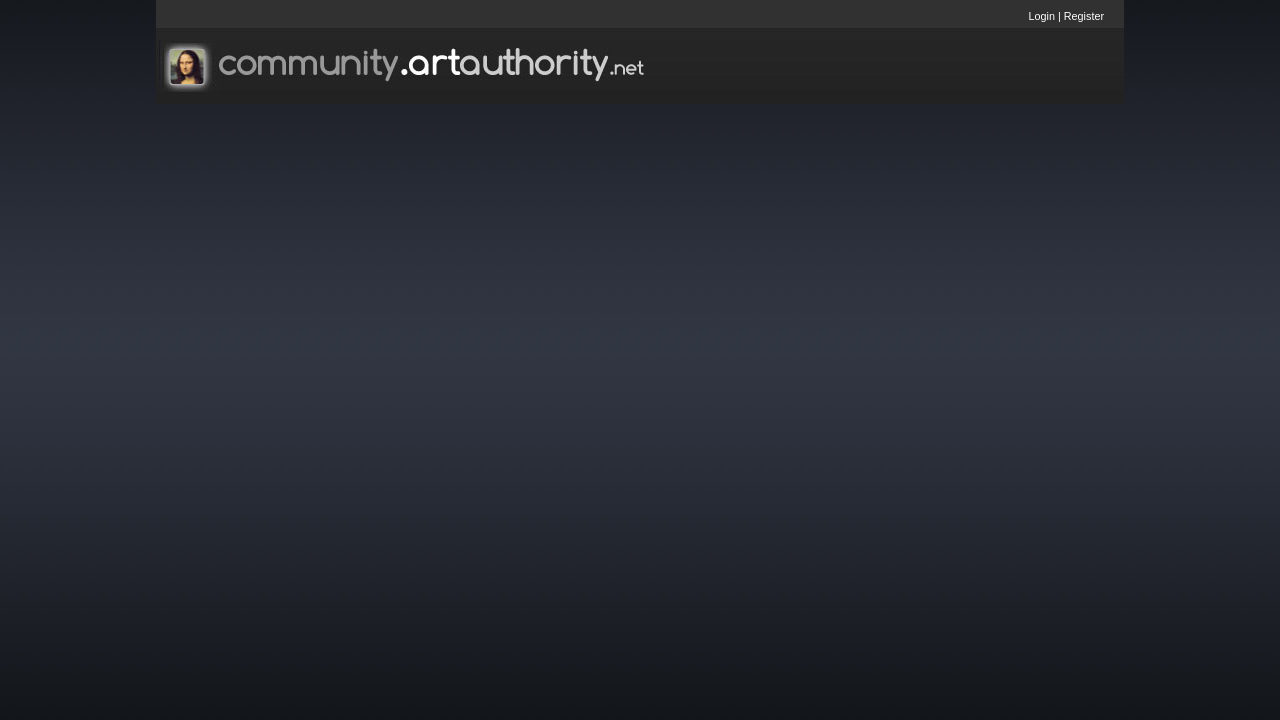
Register (1084, 16)
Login (1042, 16)
